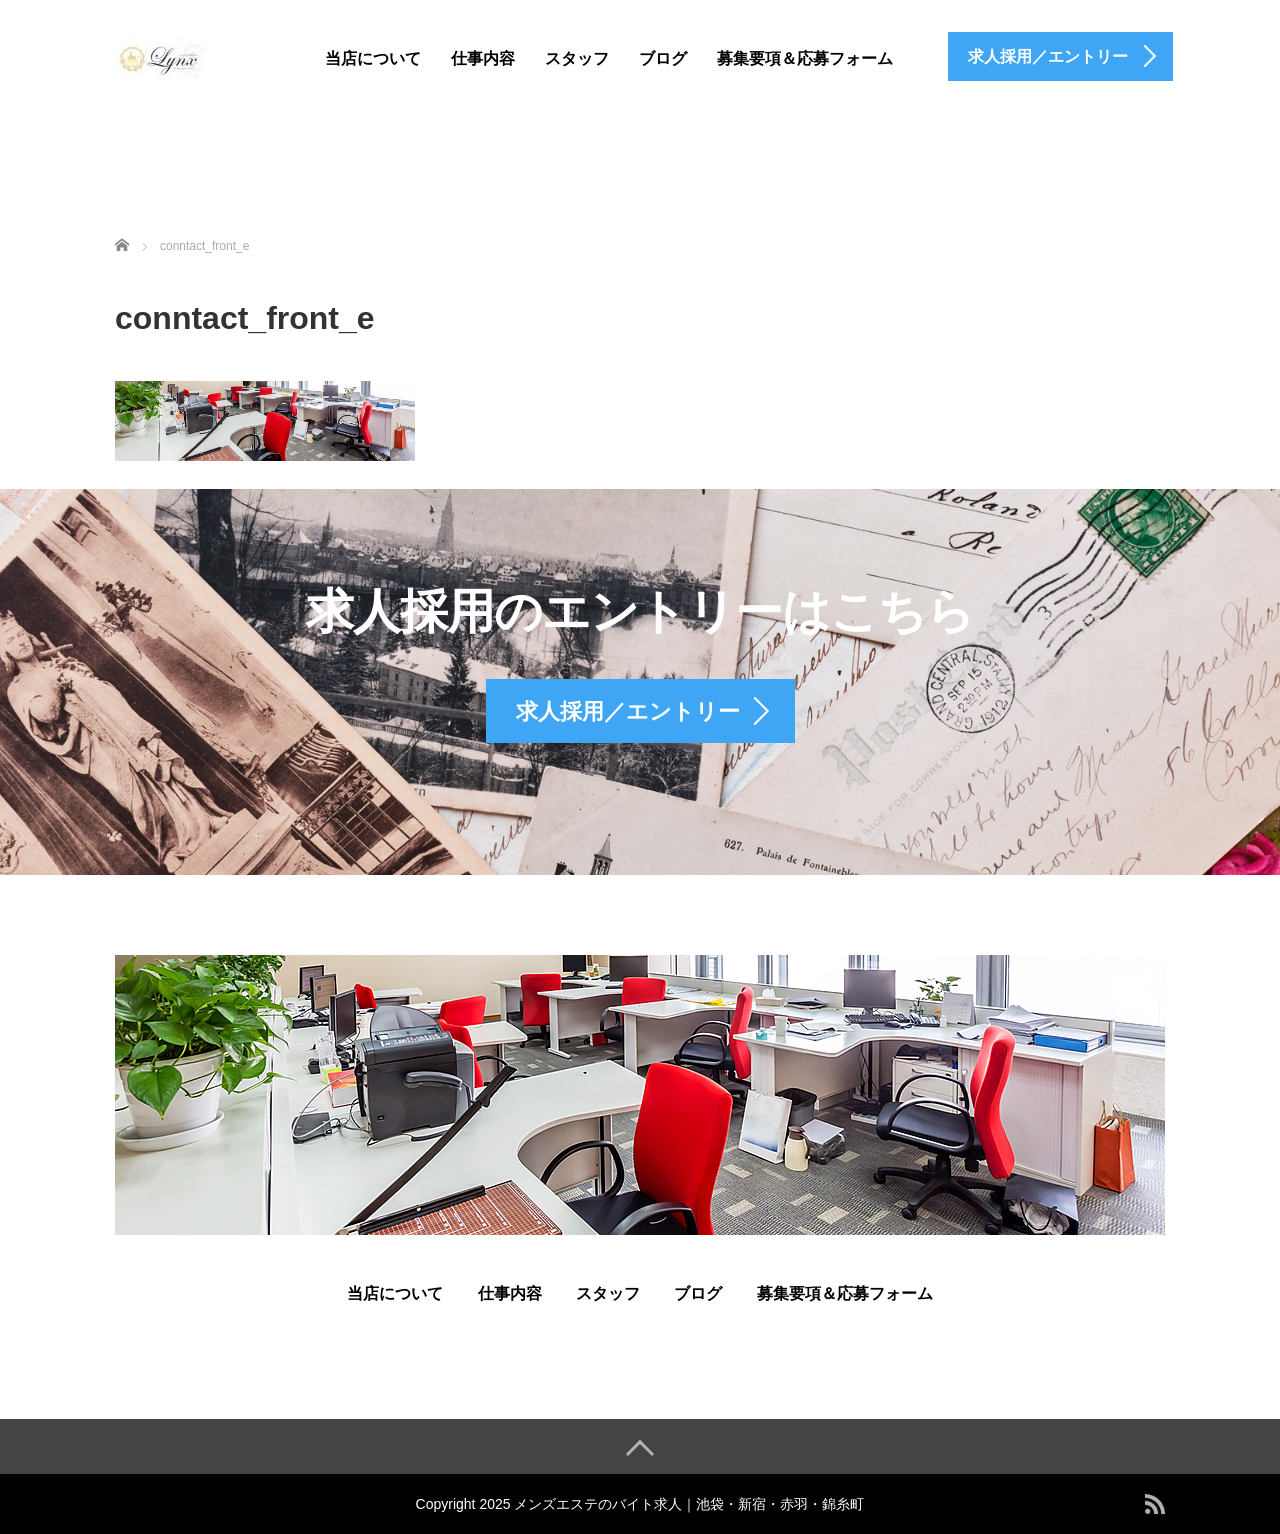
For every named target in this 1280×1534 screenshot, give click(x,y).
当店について (373, 58)
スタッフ (577, 58)
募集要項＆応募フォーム (805, 58)
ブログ (663, 58)
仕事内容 (483, 58)
